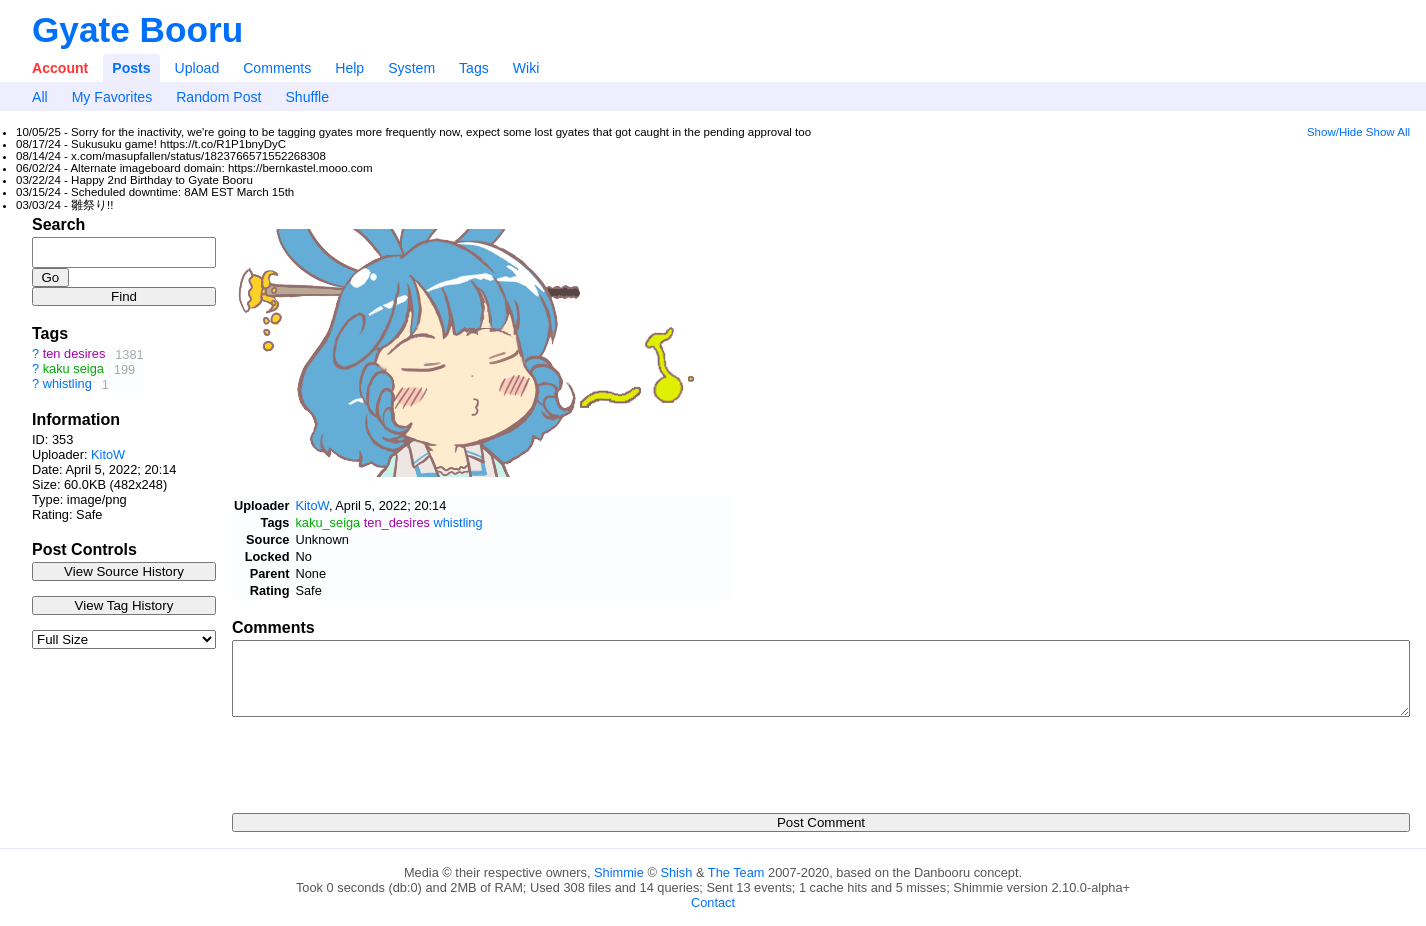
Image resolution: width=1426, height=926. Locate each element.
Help (349, 68)
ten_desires (397, 522)
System (411, 68)
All (40, 97)
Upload (197, 68)
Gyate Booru (137, 29)
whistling (67, 384)
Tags (474, 68)
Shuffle (307, 97)
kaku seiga (73, 369)
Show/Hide (1335, 132)
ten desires (74, 354)
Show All (1388, 132)
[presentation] (384, 759)
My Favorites (112, 97)
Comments (277, 68)
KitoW (108, 454)
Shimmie (619, 872)
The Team (736, 872)
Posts (131, 68)
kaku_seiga (327, 522)
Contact (713, 902)
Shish (676, 872)
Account (60, 68)
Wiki (526, 68)
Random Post (218, 97)
